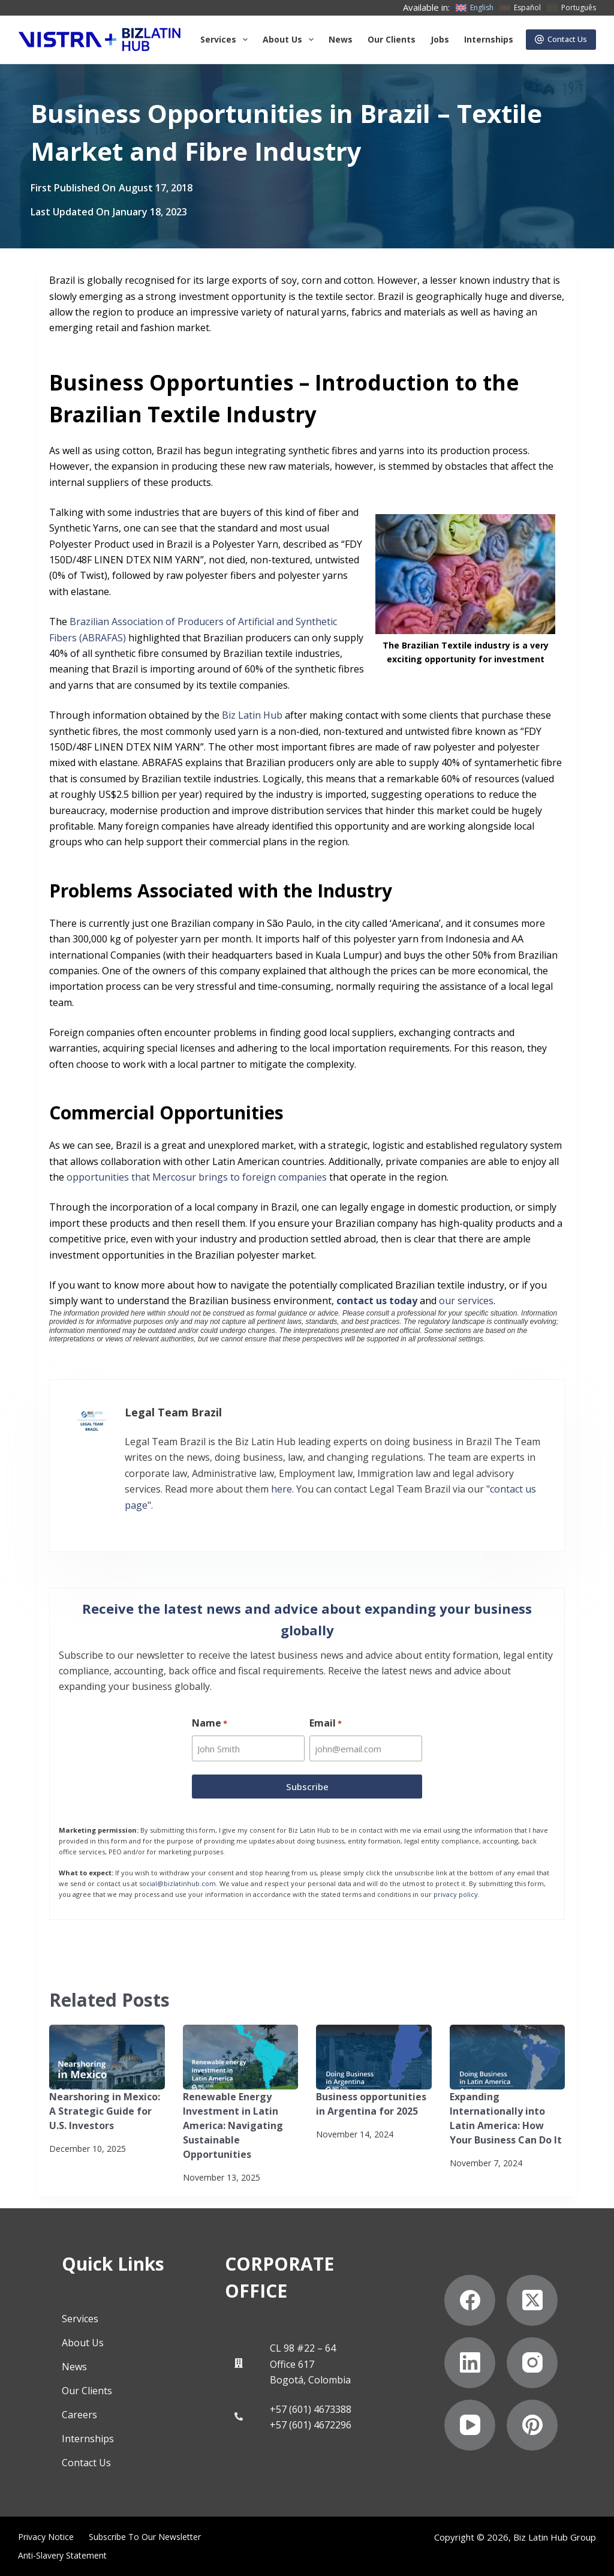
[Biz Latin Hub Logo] (99, 40)
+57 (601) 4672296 (310, 2424)
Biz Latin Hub (250, 715)
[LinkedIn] (469, 2362)
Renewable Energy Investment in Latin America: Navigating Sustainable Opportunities (233, 2125)
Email (325, 1723)
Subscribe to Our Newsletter (145, 2537)
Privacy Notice (46, 2537)
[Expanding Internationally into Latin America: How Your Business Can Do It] (507, 2057)
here (281, 1489)
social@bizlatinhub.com (177, 1883)
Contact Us (561, 39)
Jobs (440, 39)
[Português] (571, 8)
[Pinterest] (532, 2425)
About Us (83, 2342)
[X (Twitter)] (532, 2300)
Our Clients (392, 39)
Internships (488, 39)
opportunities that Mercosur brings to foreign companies (197, 1177)
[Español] (520, 8)
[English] (474, 8)
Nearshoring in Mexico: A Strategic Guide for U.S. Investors (104, 2111)
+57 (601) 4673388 (310, 2409)
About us (290, 39)
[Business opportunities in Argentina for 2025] (374, 2057)
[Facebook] (469, 2300)
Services (226, 39)
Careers (79, 2414)
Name (209, 1723)
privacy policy (456, 1894)
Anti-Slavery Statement (62, 2555)
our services (466, 1300)
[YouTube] (469, 2425)
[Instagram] (532, 2362)
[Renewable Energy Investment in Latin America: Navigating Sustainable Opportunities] (241, 2057)
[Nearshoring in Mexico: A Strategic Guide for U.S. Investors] (107, 2057)
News (341, 39)
